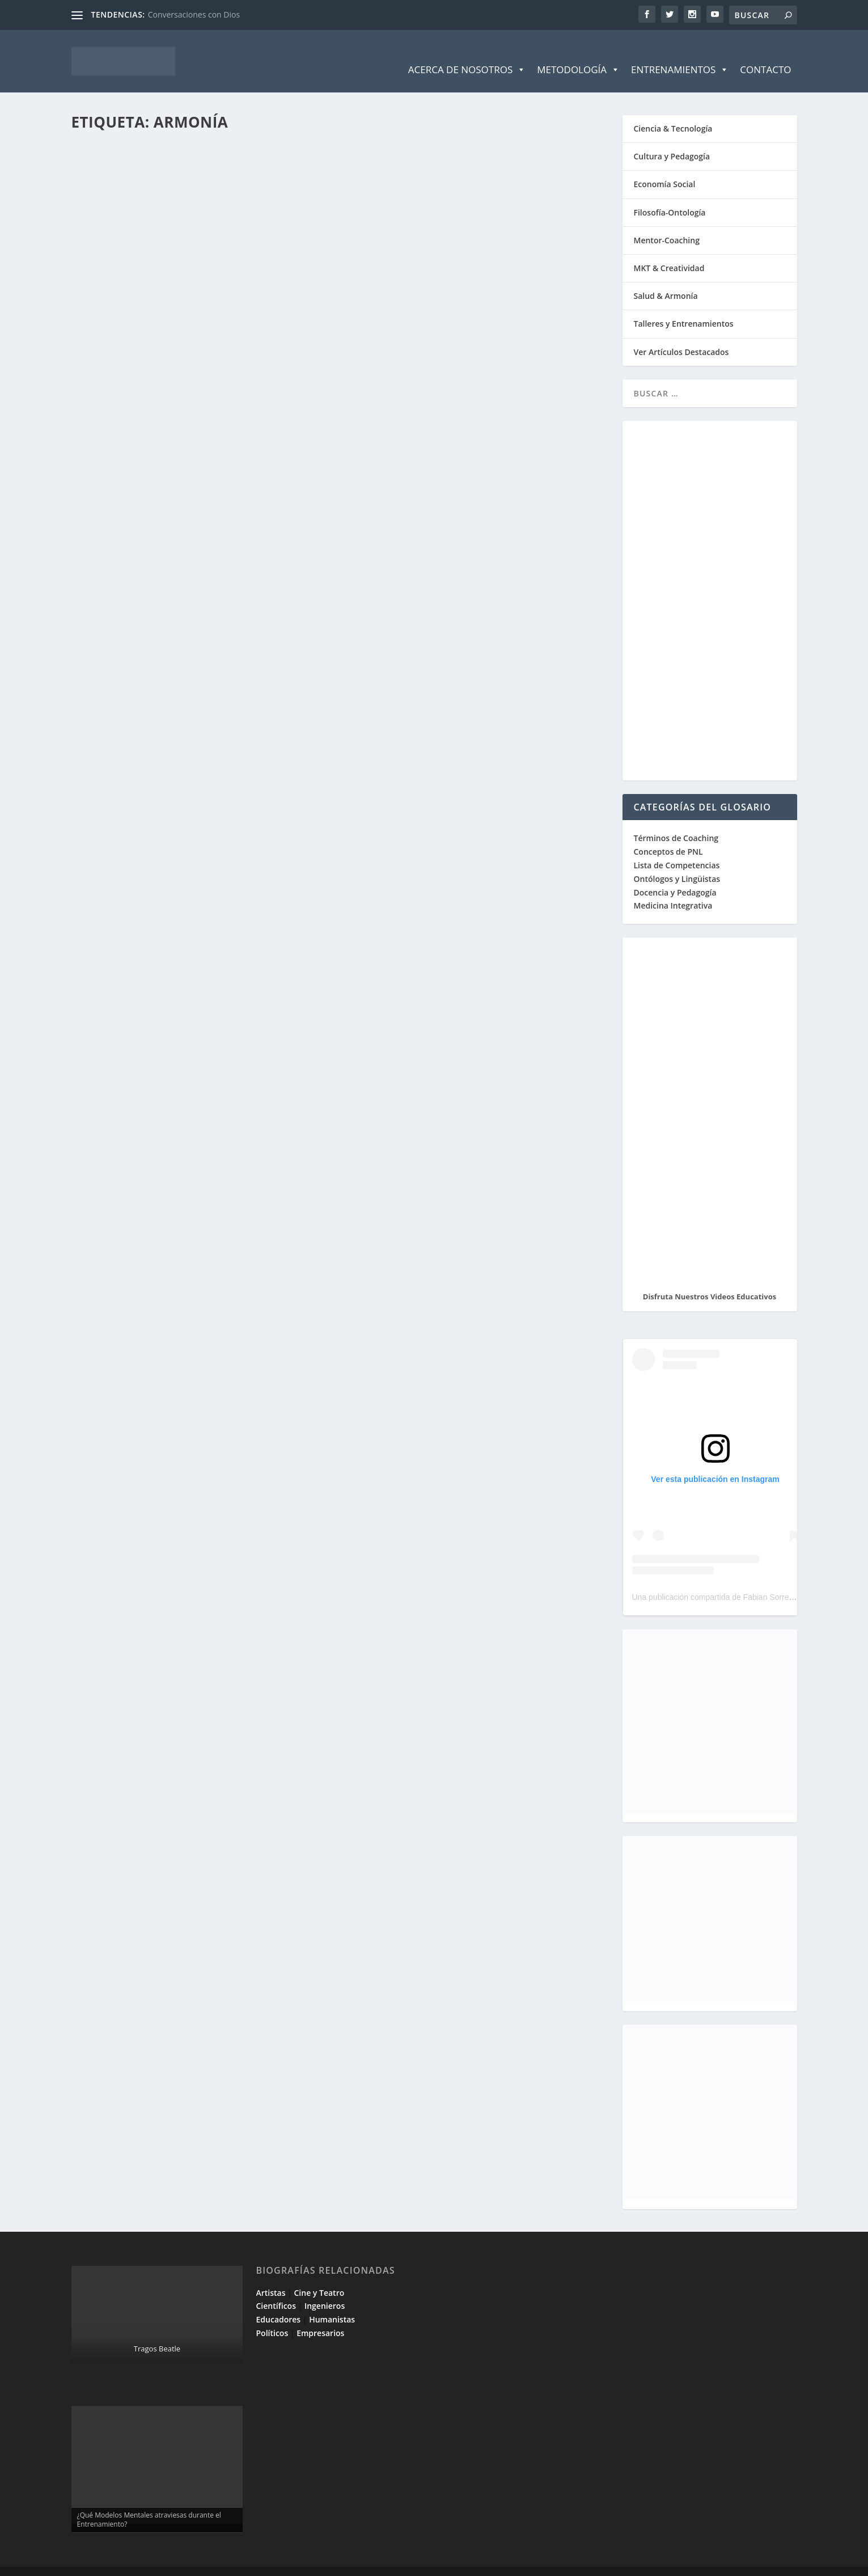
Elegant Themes (152, 2563)
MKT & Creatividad (669, 251)
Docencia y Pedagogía (675, 875)
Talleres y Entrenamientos (684, 306)
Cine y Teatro (319, 2275)
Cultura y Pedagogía (672, 139)
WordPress (274, 2563)
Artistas (271, 2275)
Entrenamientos (680, 52)
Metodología (578, 52)
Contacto (765, 52)
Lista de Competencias (678, 848)
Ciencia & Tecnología (673, 111)
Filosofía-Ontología (670, 195)
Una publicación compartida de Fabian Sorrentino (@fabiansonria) (748, 1580)
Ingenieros (324, 2288)
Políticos (272, 2316)
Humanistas (332, 2302)
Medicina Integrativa (673, 888)
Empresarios (320, 2316)
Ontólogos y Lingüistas (677, 861)
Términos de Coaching (676, 821)
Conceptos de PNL (668, 834)
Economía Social (665, 167)
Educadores (278, 2302)
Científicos (276, 2288)
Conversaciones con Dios (194, 14)
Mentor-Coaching (667, 223)
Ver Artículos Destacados (681, 335)
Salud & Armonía (666, 278)
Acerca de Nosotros (467, 52)
